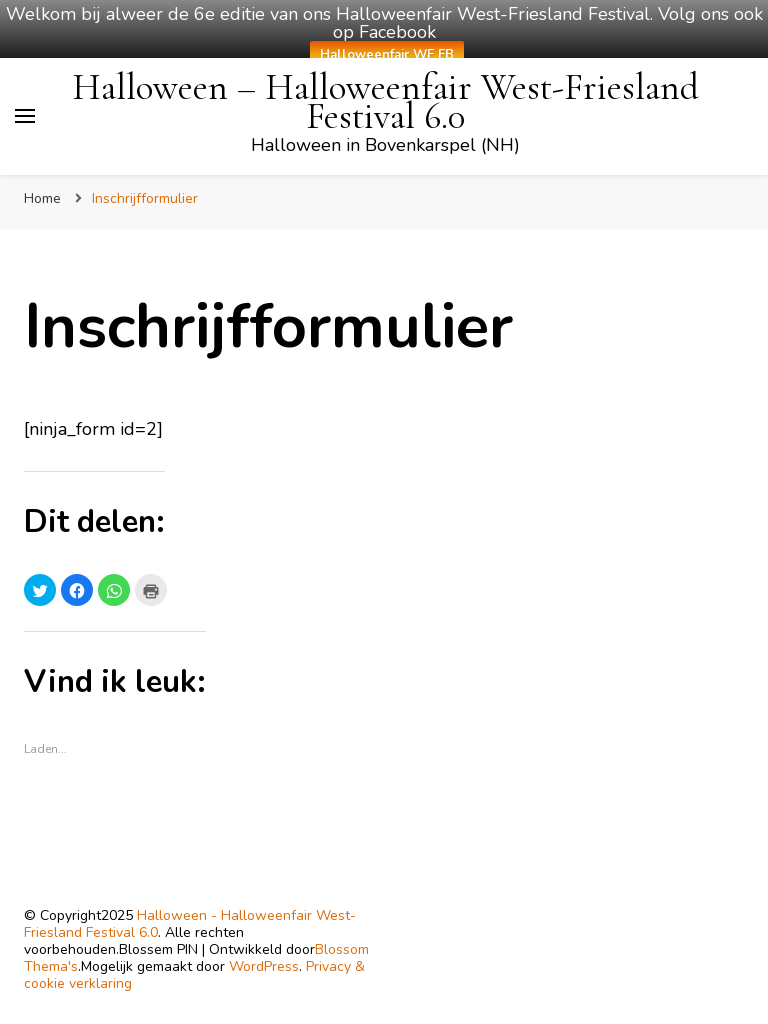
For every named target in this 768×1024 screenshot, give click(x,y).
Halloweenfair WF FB (387, 55)
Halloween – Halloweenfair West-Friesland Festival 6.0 (385, 102)
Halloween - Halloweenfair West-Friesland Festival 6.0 (190, 924)
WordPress (264, 966)
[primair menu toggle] (25, 116)
